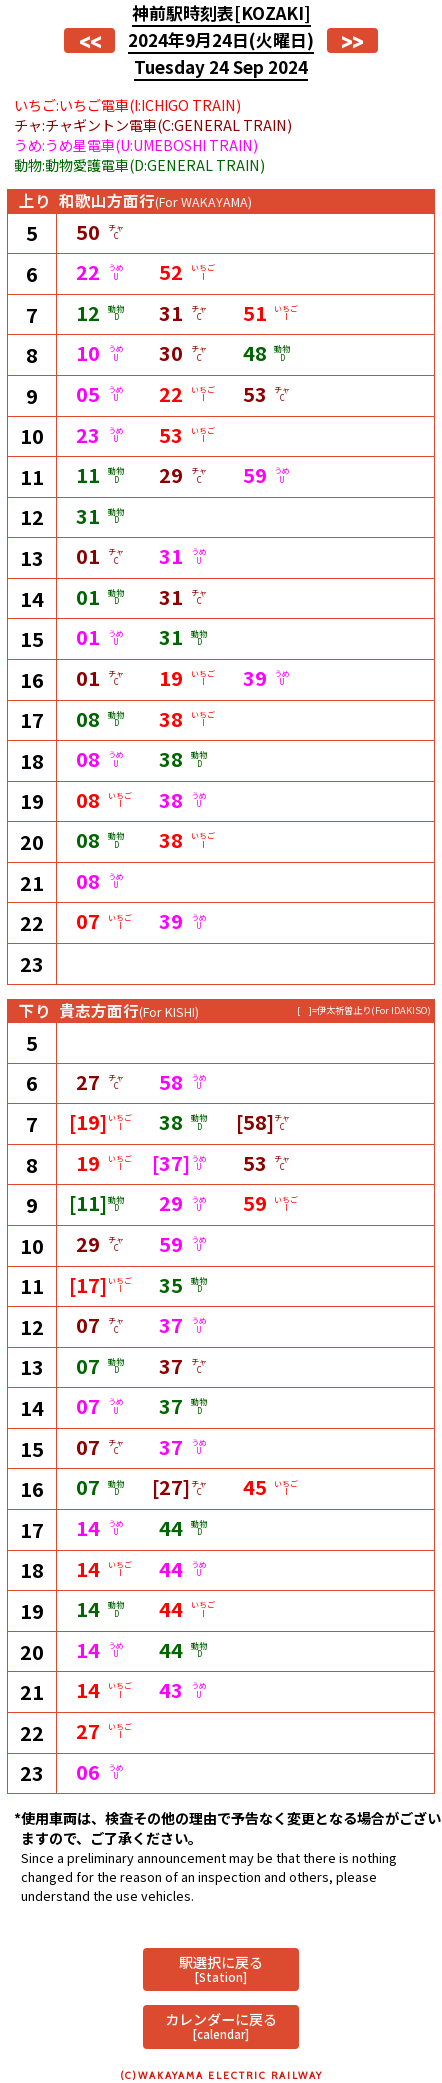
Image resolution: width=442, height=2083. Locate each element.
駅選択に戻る (221, 1968)
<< (90, 40)
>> (352, 40)
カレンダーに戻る (221, 2025)
